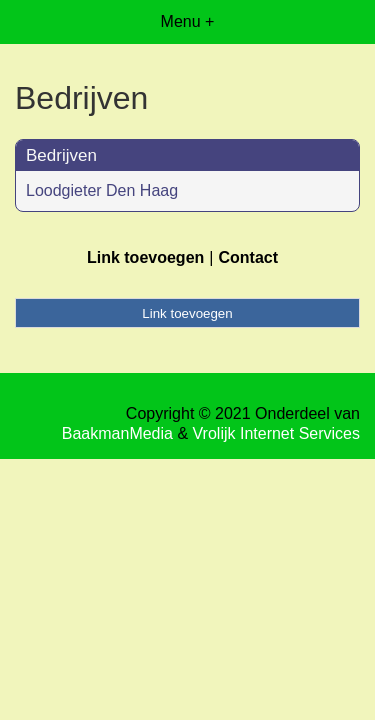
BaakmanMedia (117, 433)
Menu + (188, 21)
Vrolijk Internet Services (276, 433)
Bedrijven (61, 155)
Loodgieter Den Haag (102, 190)
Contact (248, 257)
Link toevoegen (145, 257)
